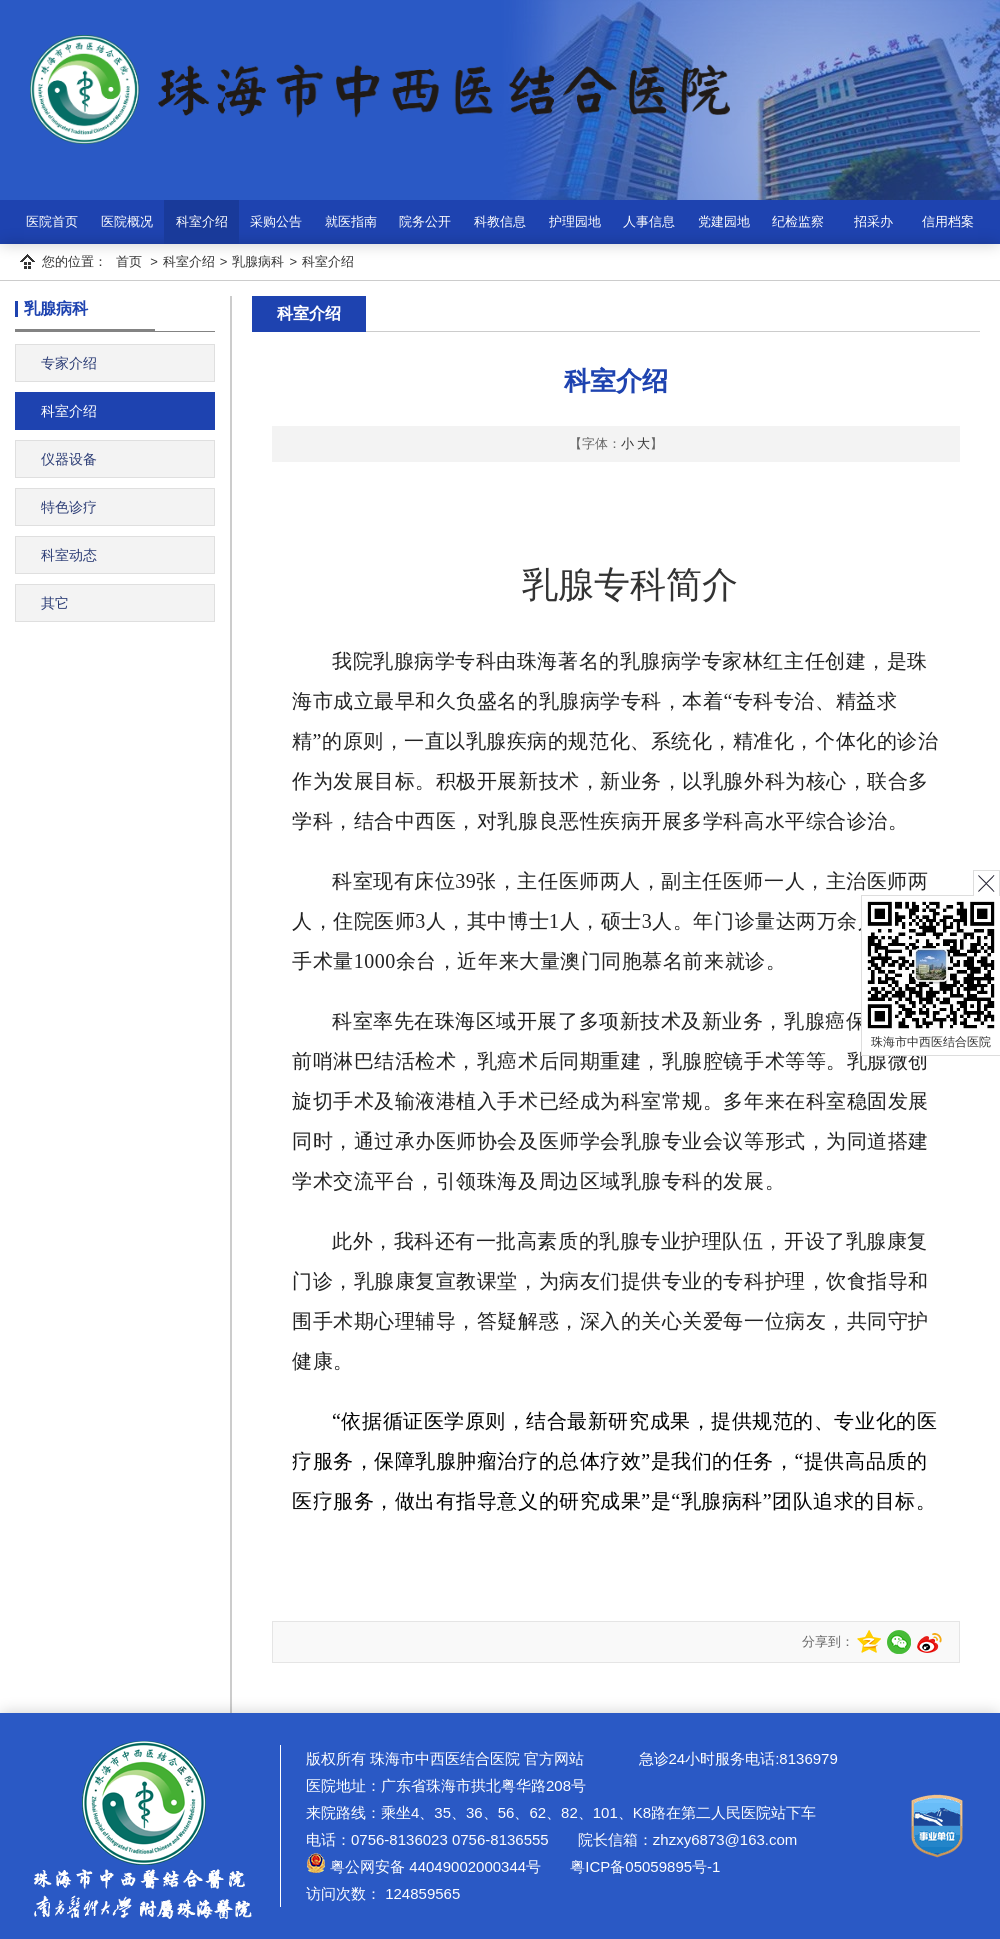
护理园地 (575, 221)
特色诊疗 (69, 507)
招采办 (873, 221)
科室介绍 (202, 221)
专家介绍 (69, 363)
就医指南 (351, 221)
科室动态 (69, 555)
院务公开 (425, 221)
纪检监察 (798, 221)
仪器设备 (69, 459)
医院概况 (127, 221)
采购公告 (276, 221)
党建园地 (724, 221)
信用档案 (948, 221)
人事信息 (649, 221)
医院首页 (52, 221)
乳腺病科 (258, 261)
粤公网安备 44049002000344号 (423, 1866)
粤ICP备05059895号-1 (643, 1866)
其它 (55, 603)
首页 (129, 261)
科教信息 (500, 221)
